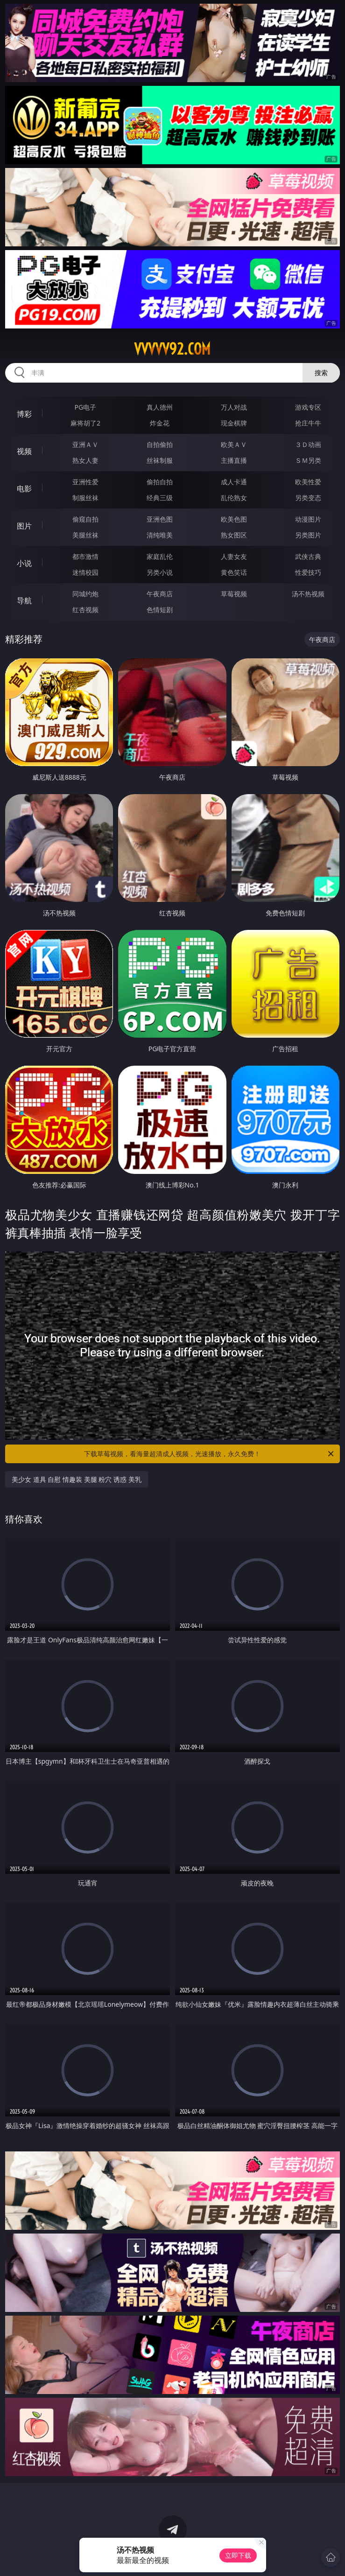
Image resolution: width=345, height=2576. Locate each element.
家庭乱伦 (160, 556)
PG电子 (86, 407)
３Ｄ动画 (308, 444)
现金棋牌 (234, 423)
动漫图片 (308, 519)
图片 (24, 526)
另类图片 (308, 535)
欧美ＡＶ (234, 444)
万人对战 (234, 407)
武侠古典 (308, 556)
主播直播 (234, 460)
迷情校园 (85, 572)
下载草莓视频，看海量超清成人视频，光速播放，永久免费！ (209, 1453)
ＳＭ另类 (308, 460)
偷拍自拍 (160, 481)
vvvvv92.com (172, 349)
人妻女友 (234, 556)
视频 (24, 451)
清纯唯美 (160, 535)
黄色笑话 (234, 572)
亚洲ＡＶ (85, 444)
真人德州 (160, 407)
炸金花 (159, 423)
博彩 (24, 414)
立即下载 (238, 2555)
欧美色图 (234, 519)
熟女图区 (234, 535)
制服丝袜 (85, 497)
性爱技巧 (308, 572)
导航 (24, 600)
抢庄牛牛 (308, 423)
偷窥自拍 (85, 519)
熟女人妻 (85, 460)
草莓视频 (234, 593)
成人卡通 (234, 481)
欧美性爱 (308, 481)
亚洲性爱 (85, 481)
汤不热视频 (308, 593)
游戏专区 (308, 407)
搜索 (321, 372)
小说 (24, 563)
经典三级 (160, 497)
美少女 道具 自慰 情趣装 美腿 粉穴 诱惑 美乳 (76, 1479)
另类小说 (160, 572)
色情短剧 (160, 609)
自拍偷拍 (160, 444)
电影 (24, 488)
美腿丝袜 (85, 535)
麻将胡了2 (85, 423)
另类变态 (308, 497)
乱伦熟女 (234, 497)
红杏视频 (85, 609)
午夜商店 (160, 593)
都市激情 (85, 556)
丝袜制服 (160, 460)
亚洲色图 (160, 519)
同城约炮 (85, 593)
